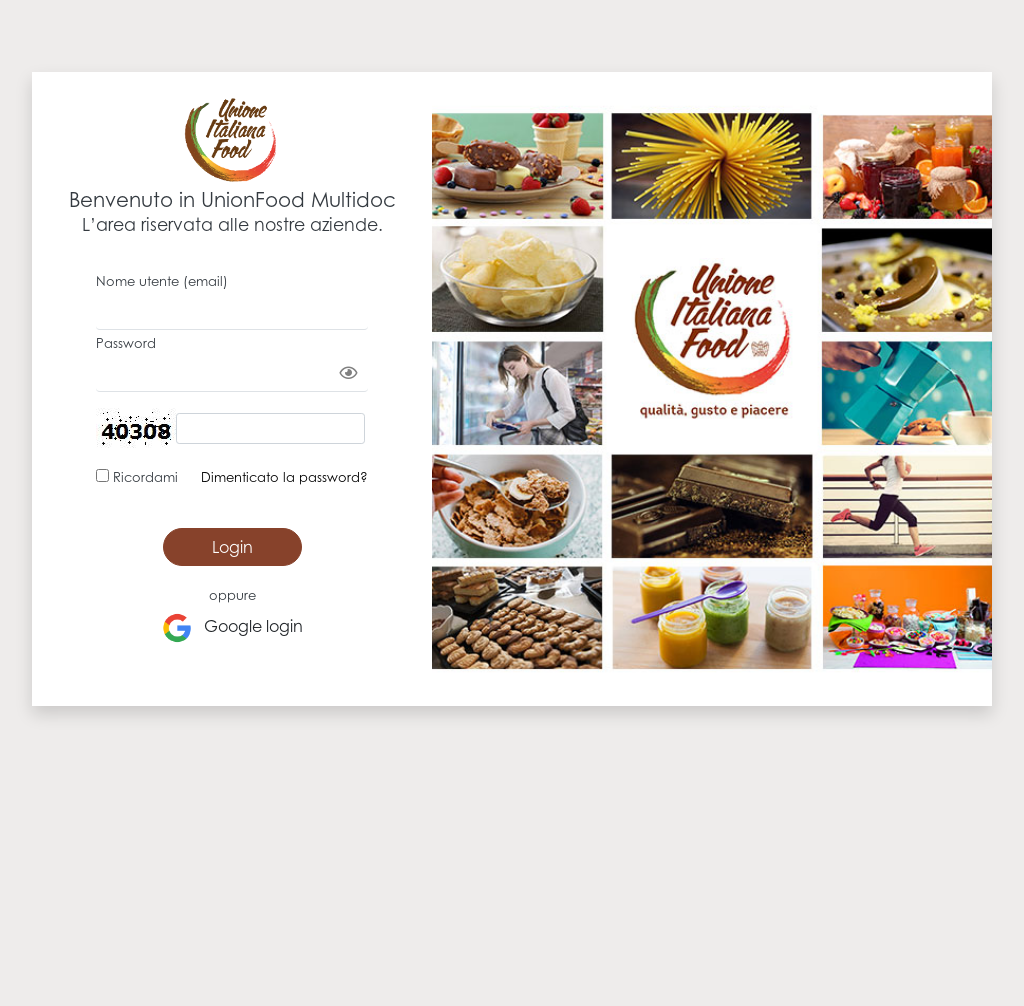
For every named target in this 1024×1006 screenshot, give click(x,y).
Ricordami (143, 477)
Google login (232, 628)
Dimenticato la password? (284, 477)
